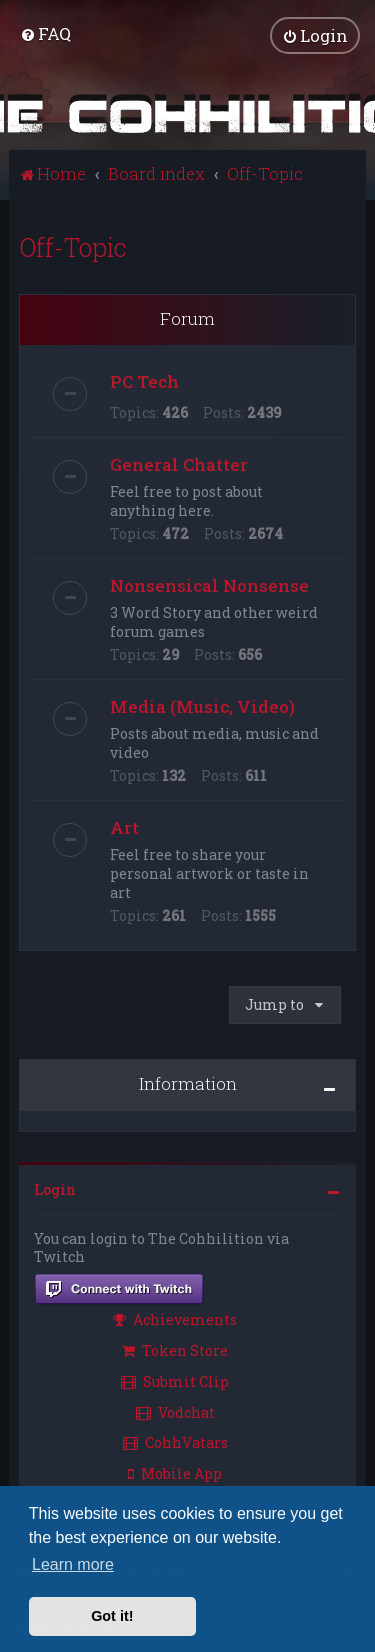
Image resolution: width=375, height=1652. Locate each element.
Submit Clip (175, 1380)
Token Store (175, 1349)
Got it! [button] (112, 1616)
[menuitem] (45, 33)
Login (55, 1188)
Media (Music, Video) (202, 705)
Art (124, 826)
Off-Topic (73, 246)
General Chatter (179, 463)
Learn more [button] (73, 1564)
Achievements (175, 1318)
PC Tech (144, 380)
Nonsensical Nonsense (209, 584)
